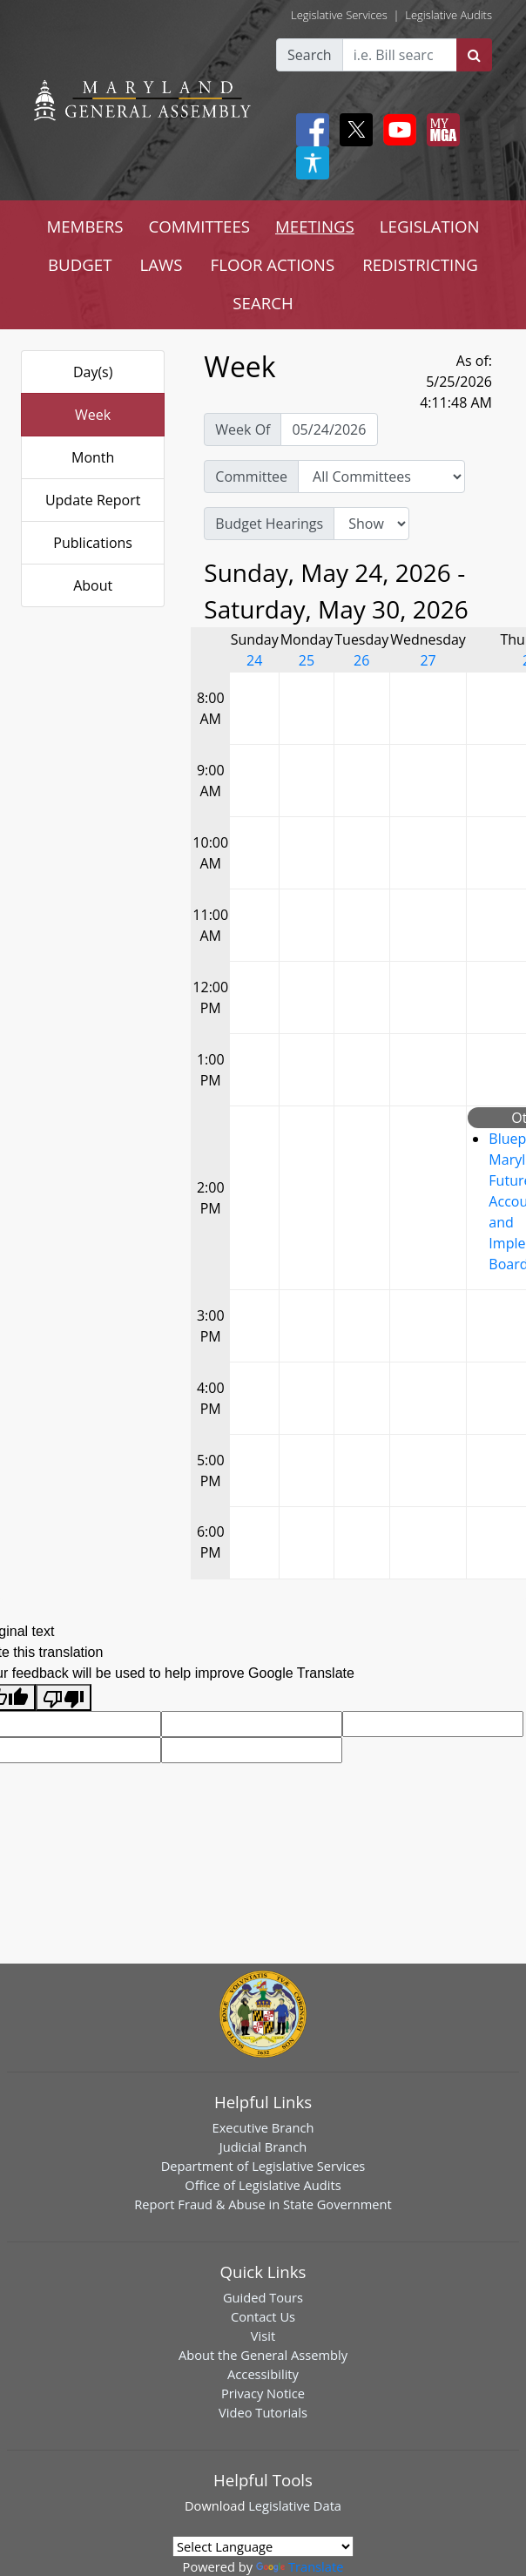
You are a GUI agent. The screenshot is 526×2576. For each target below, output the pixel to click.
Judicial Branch (263, 2146)
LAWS (161, 264)
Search (309, 54)
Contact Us (263, 2316)
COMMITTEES (200, 226)
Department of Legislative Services (263, 2165)
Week (93, 414)
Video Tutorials (263, 2412)
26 (361, 660)
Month (92, 457)
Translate (299, 2566)
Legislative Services (339, 15)
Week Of (242, 429)
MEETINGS (314, 226)
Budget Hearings (269, 523)
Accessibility (263, 2374)
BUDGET (79, 264)
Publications (92, 542)
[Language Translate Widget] (263, 2546)
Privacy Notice (263, 2393)
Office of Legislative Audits (263, 2185)
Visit (263, 2335)
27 (427, 660)
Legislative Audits (448, 15)
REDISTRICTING (420, 264)
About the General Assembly (263, 2354)
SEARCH (263, 303)
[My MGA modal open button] (440, 129)
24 (254, 660)
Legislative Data (294, 2505)
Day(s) (93, 372)
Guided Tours (263, 2297)
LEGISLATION (430, 226)
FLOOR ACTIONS (273, 264)
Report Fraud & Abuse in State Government (262, 2204)
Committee (251, 476)
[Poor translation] (63, 1697)
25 (306, 660)
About (92, 585)
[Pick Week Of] (329, 429)
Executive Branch (263, 2127)
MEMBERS (84, 226)
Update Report (93, 500)
